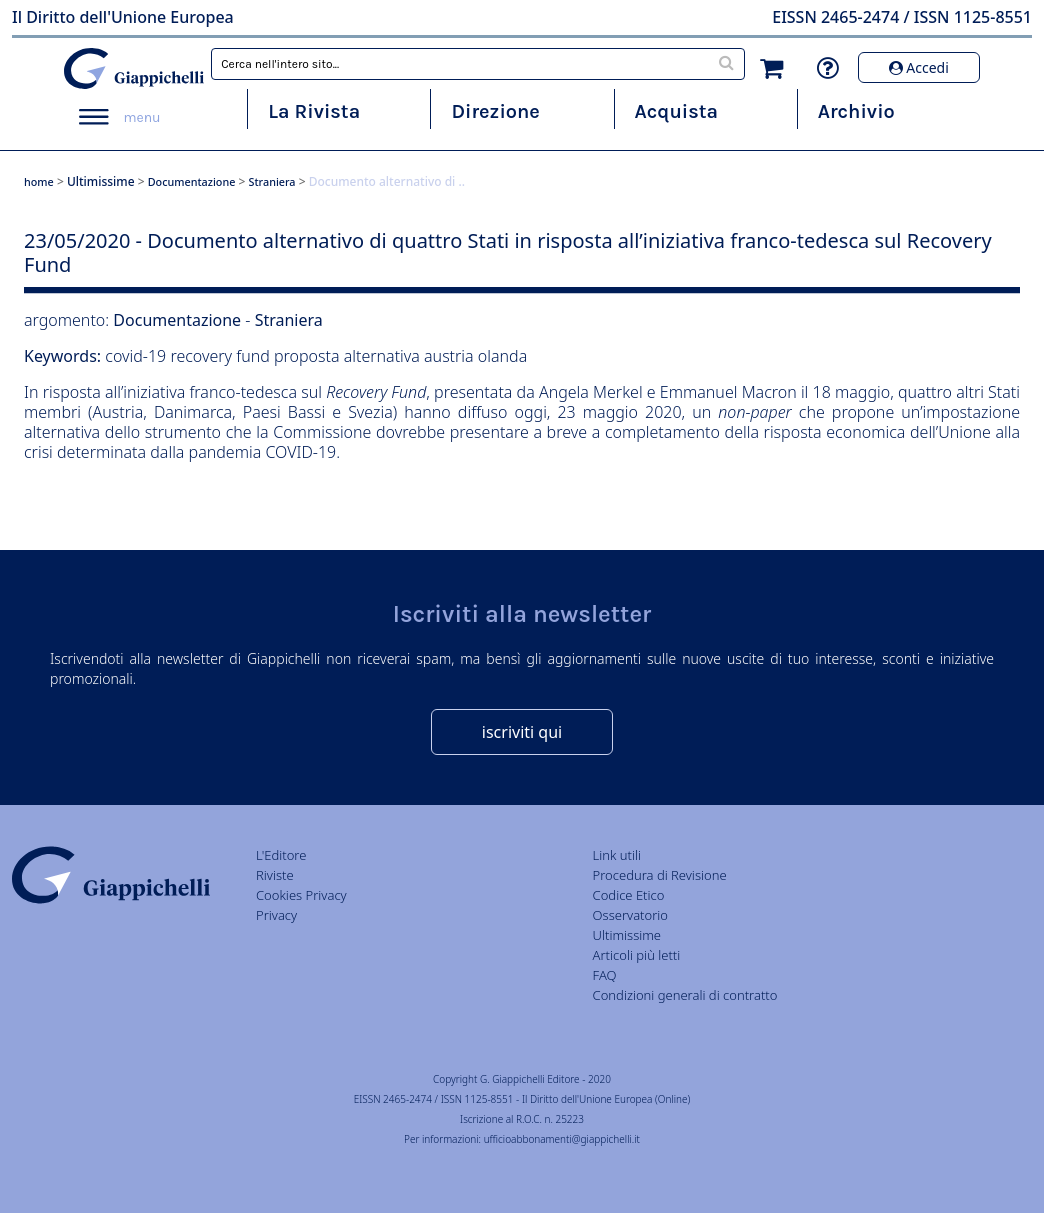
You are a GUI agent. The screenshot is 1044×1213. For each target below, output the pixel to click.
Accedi (919, 67)
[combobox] (478, 64)
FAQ (605, 975)
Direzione (495, 111)
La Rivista (314, 111)
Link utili (617, 855)
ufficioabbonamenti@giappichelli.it (562, 1139)
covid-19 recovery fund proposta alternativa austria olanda (316, 356)
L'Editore (281, 855)
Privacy (276, 915)
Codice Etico (629, 895)
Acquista (676, 111)
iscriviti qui (522, 732)
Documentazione (192, 181)
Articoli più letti (637, 955)
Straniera (272, 181)
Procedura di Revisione (660, 875)
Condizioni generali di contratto (685, 995)
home (39, 181)
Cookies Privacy (301, 895)
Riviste (275, 875)
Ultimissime (101, 181)
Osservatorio (630, 915)
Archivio (856, 111)
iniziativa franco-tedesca (210, 392)
